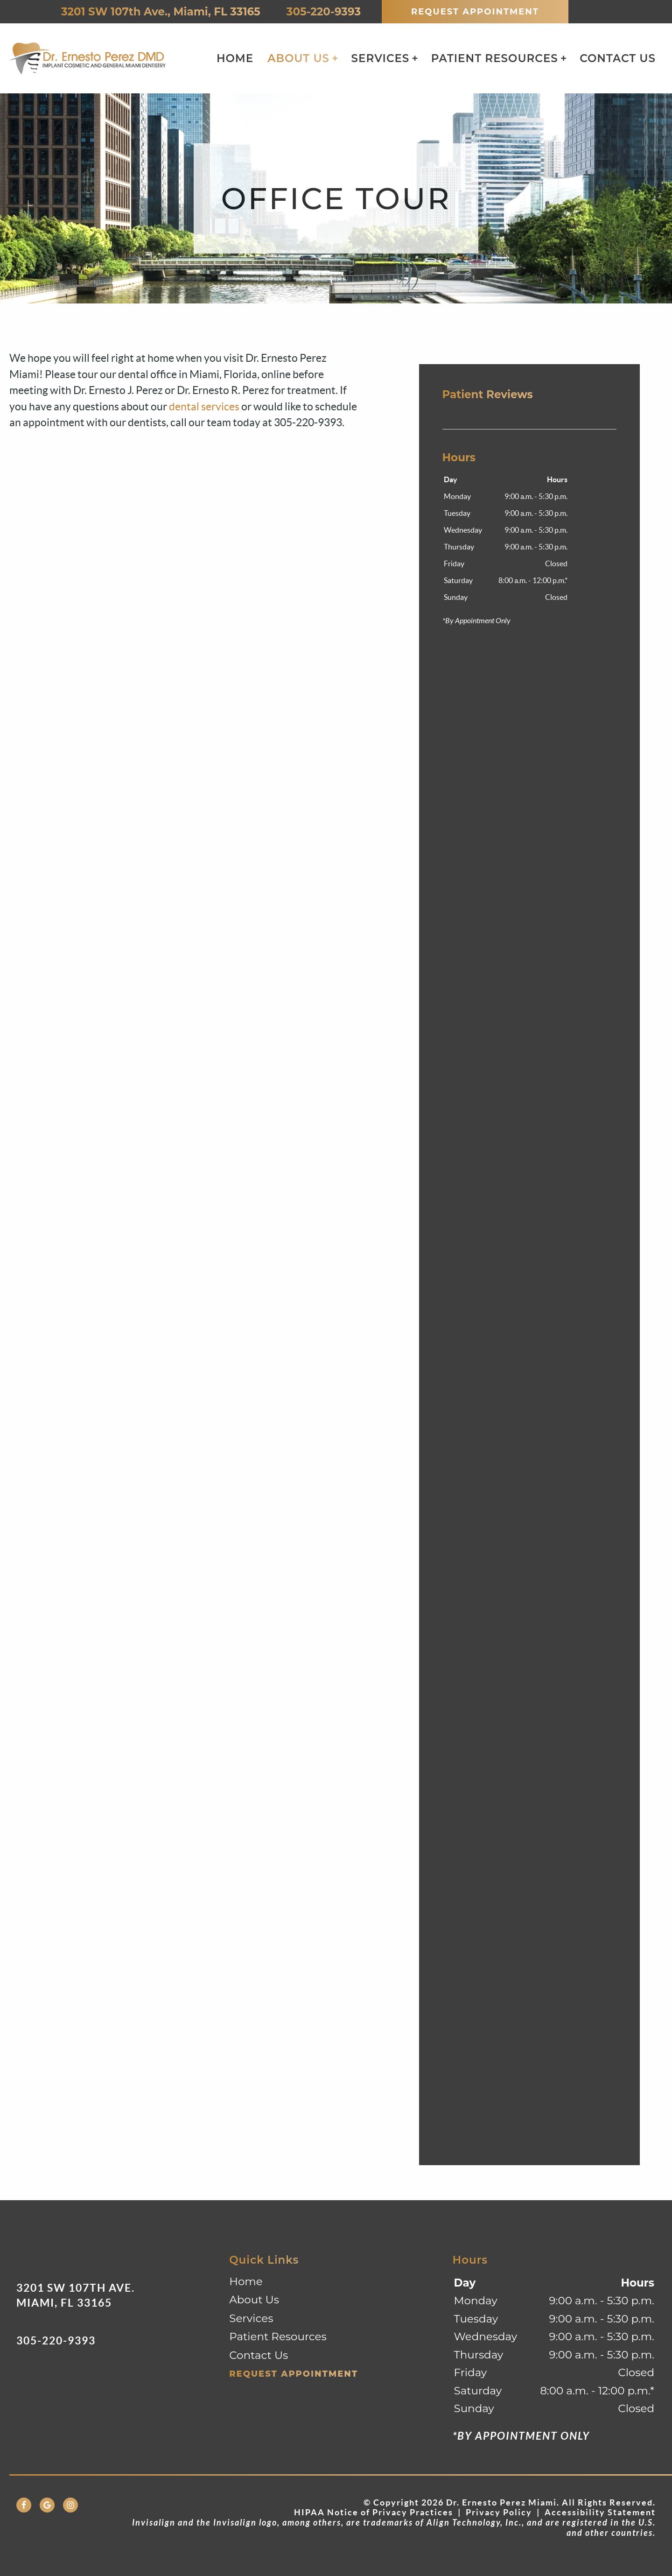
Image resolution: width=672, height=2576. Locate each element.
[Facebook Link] (23, 2505)
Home (235, 58)
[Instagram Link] (70, 2505)
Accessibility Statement (600, 2512)
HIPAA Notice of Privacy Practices (373, 2512)
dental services (204, 407)
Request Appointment (475, 12)
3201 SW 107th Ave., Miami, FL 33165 (158, 11)
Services (380, 58)
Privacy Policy (499, 2512)
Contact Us (618, 58)
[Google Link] (47, 2505)
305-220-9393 (321, 11)
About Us (298, 58)
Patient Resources (494, 58)
